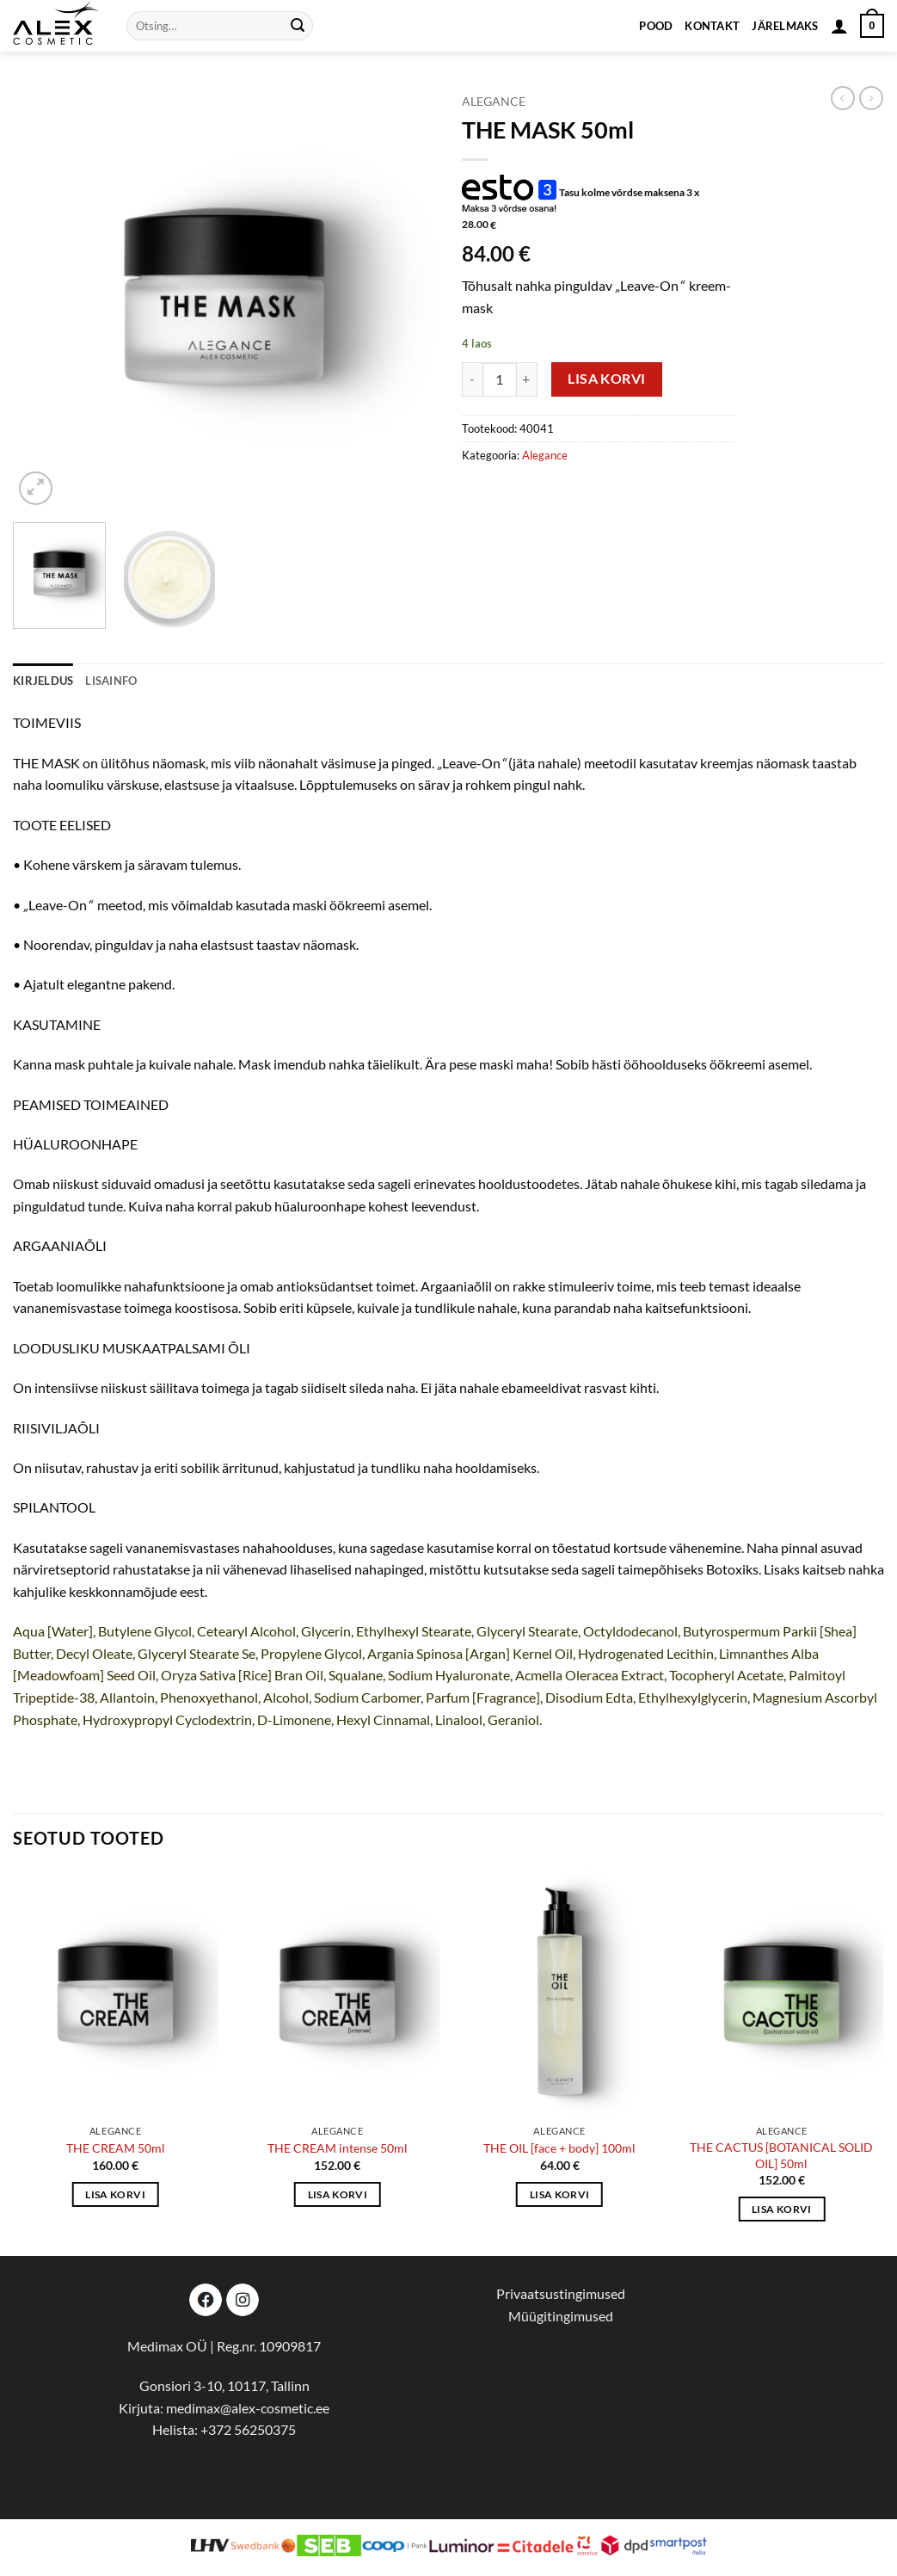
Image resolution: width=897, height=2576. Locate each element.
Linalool (458, 1719)
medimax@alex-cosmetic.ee (247, 2408)
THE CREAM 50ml (115, 2148)
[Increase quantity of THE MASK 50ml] (527, 379)
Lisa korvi (607, 378)
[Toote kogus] (499, 379)
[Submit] (297, 25)
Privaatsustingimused (560, 2293)
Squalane (356, 1675)
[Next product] (843, 98)
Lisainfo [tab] (111, 680)
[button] (839, 26)
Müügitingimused (560, 2316)
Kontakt (712, 26)
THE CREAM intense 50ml (337, 2148)
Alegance (493, 101)
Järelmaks (785, 26)
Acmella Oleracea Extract (589, 1675)
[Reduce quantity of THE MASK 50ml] (472, 379)
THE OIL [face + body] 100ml (559, 2148)
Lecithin (690, 1653)
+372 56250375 (248, 2429)
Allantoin (127, 1697)
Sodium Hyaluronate (449, 1675)
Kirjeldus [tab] (43, 680)
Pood (656, 26)
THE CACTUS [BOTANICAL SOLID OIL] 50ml (781, 2155)
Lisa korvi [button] (114, 2194)
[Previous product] (871, 98)
